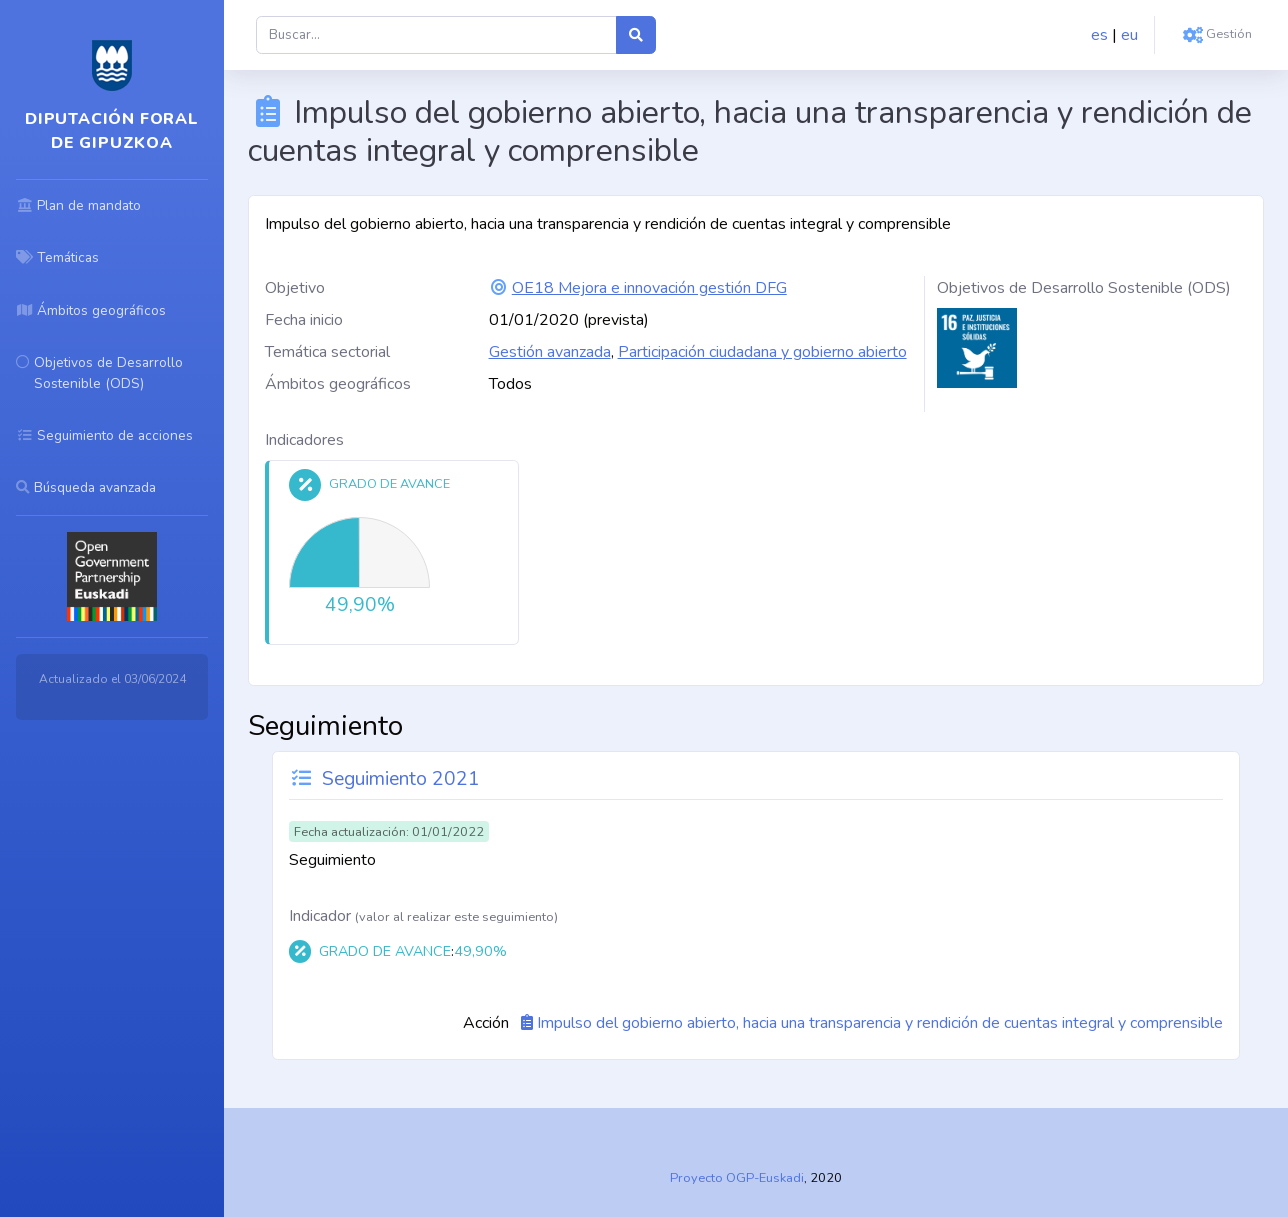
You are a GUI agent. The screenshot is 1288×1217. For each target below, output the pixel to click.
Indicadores (304, 440)
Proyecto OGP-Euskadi (737, 1178)
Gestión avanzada (550, 352)
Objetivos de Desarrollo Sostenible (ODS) (1084, 288)
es (1099, 35)
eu (1129, 35)
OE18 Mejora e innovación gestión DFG (649, 288)
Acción (486, 1023)
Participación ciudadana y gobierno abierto (762, 352)
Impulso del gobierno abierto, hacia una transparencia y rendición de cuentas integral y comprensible (880, 1023)
